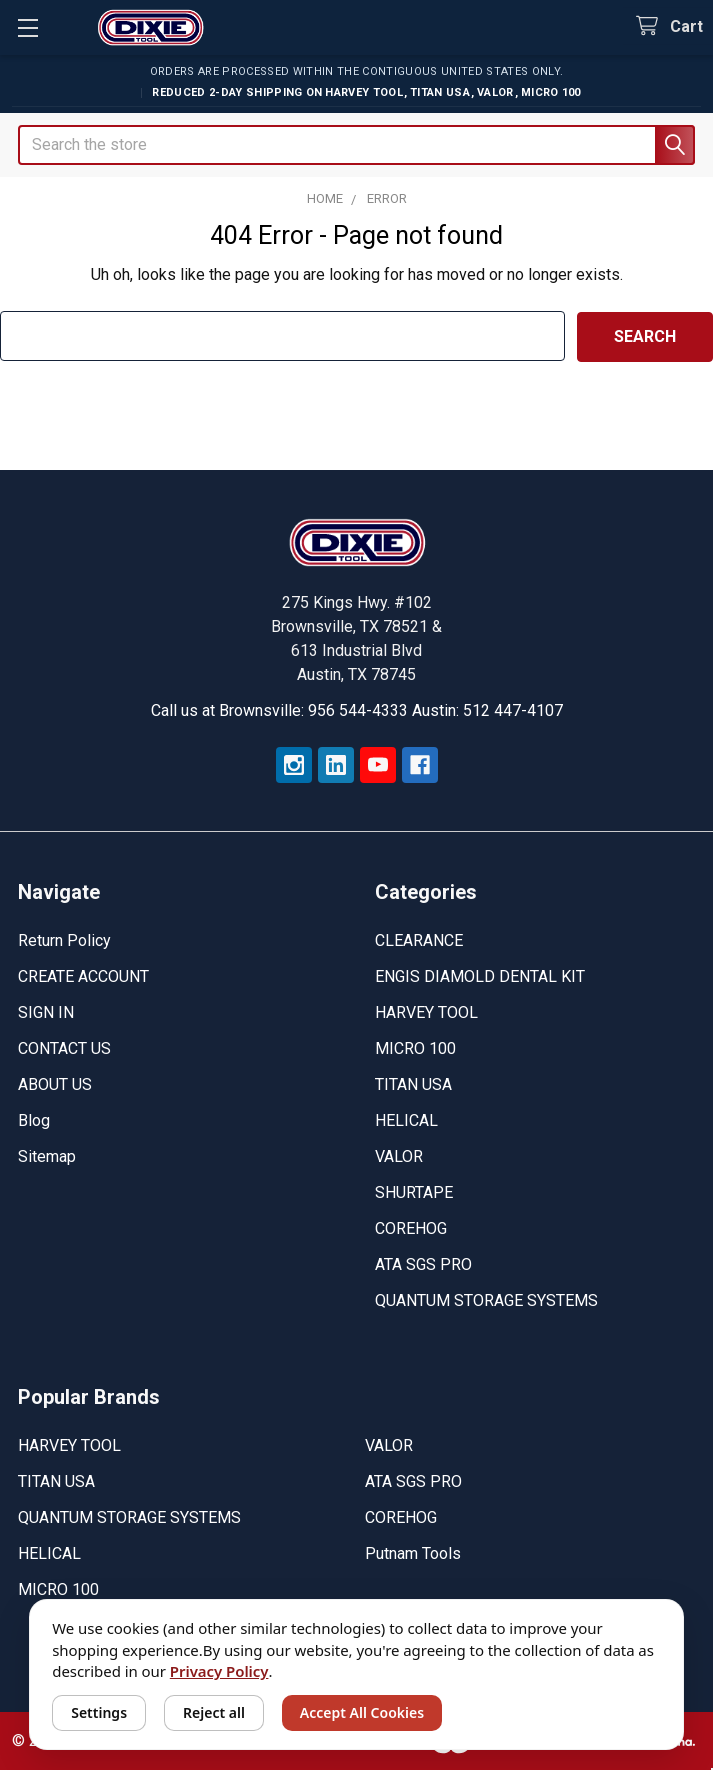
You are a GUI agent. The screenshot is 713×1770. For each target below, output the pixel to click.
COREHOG (411, 1227)
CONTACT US (64, 1047)
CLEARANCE (419, 939)
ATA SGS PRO (423, 1263)
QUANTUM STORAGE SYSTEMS (486, 1299)
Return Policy (64, 939)
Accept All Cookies (362, 1712)
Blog (34, 1119)
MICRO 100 (415, 1047)
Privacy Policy (219, 1671)
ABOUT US (55, 1083)
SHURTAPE (414, 1191)
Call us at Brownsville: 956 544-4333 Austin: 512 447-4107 (357, 709)
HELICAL (406, 1119)
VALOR (399, 1155)
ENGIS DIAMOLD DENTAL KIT (480, 975)
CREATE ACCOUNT (83, 975)
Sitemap (47, 1155)
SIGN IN (46, 1011)
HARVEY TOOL (426, 1011)
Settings (99, 1712)
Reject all (214, 1712)
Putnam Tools (413, 1552)
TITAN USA (413, 1083)
